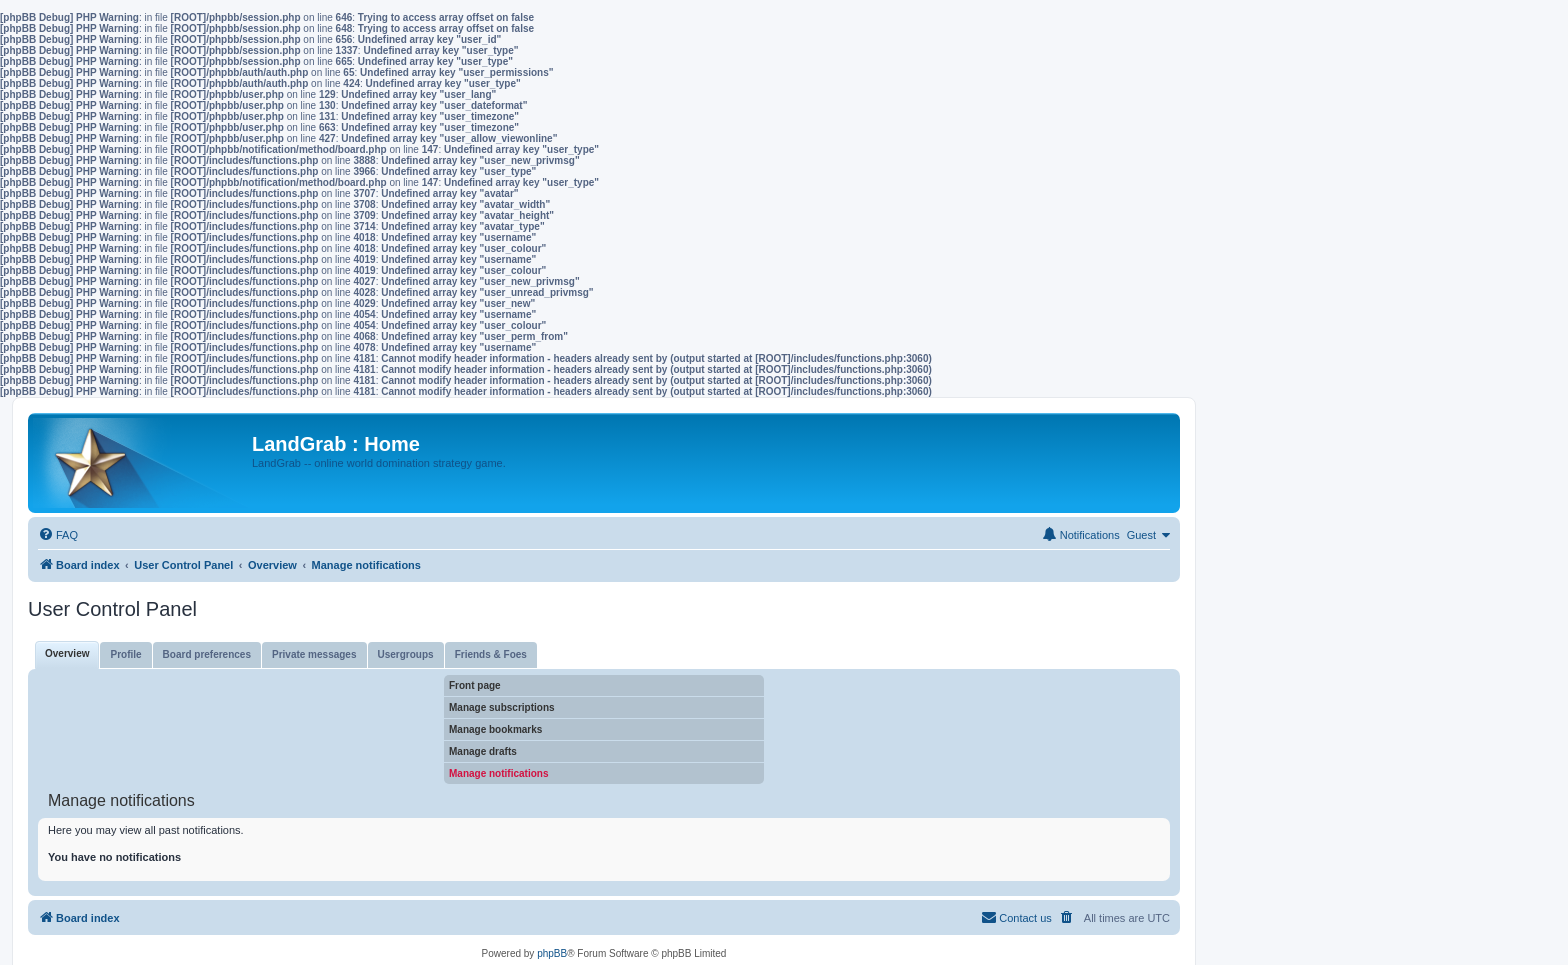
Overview (67, 653)
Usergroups (406, 654)
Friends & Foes (491, 654)
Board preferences (207, 654)
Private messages (314, 654)
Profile (125, 654)
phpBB (552, 953)
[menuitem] (58, 535)
